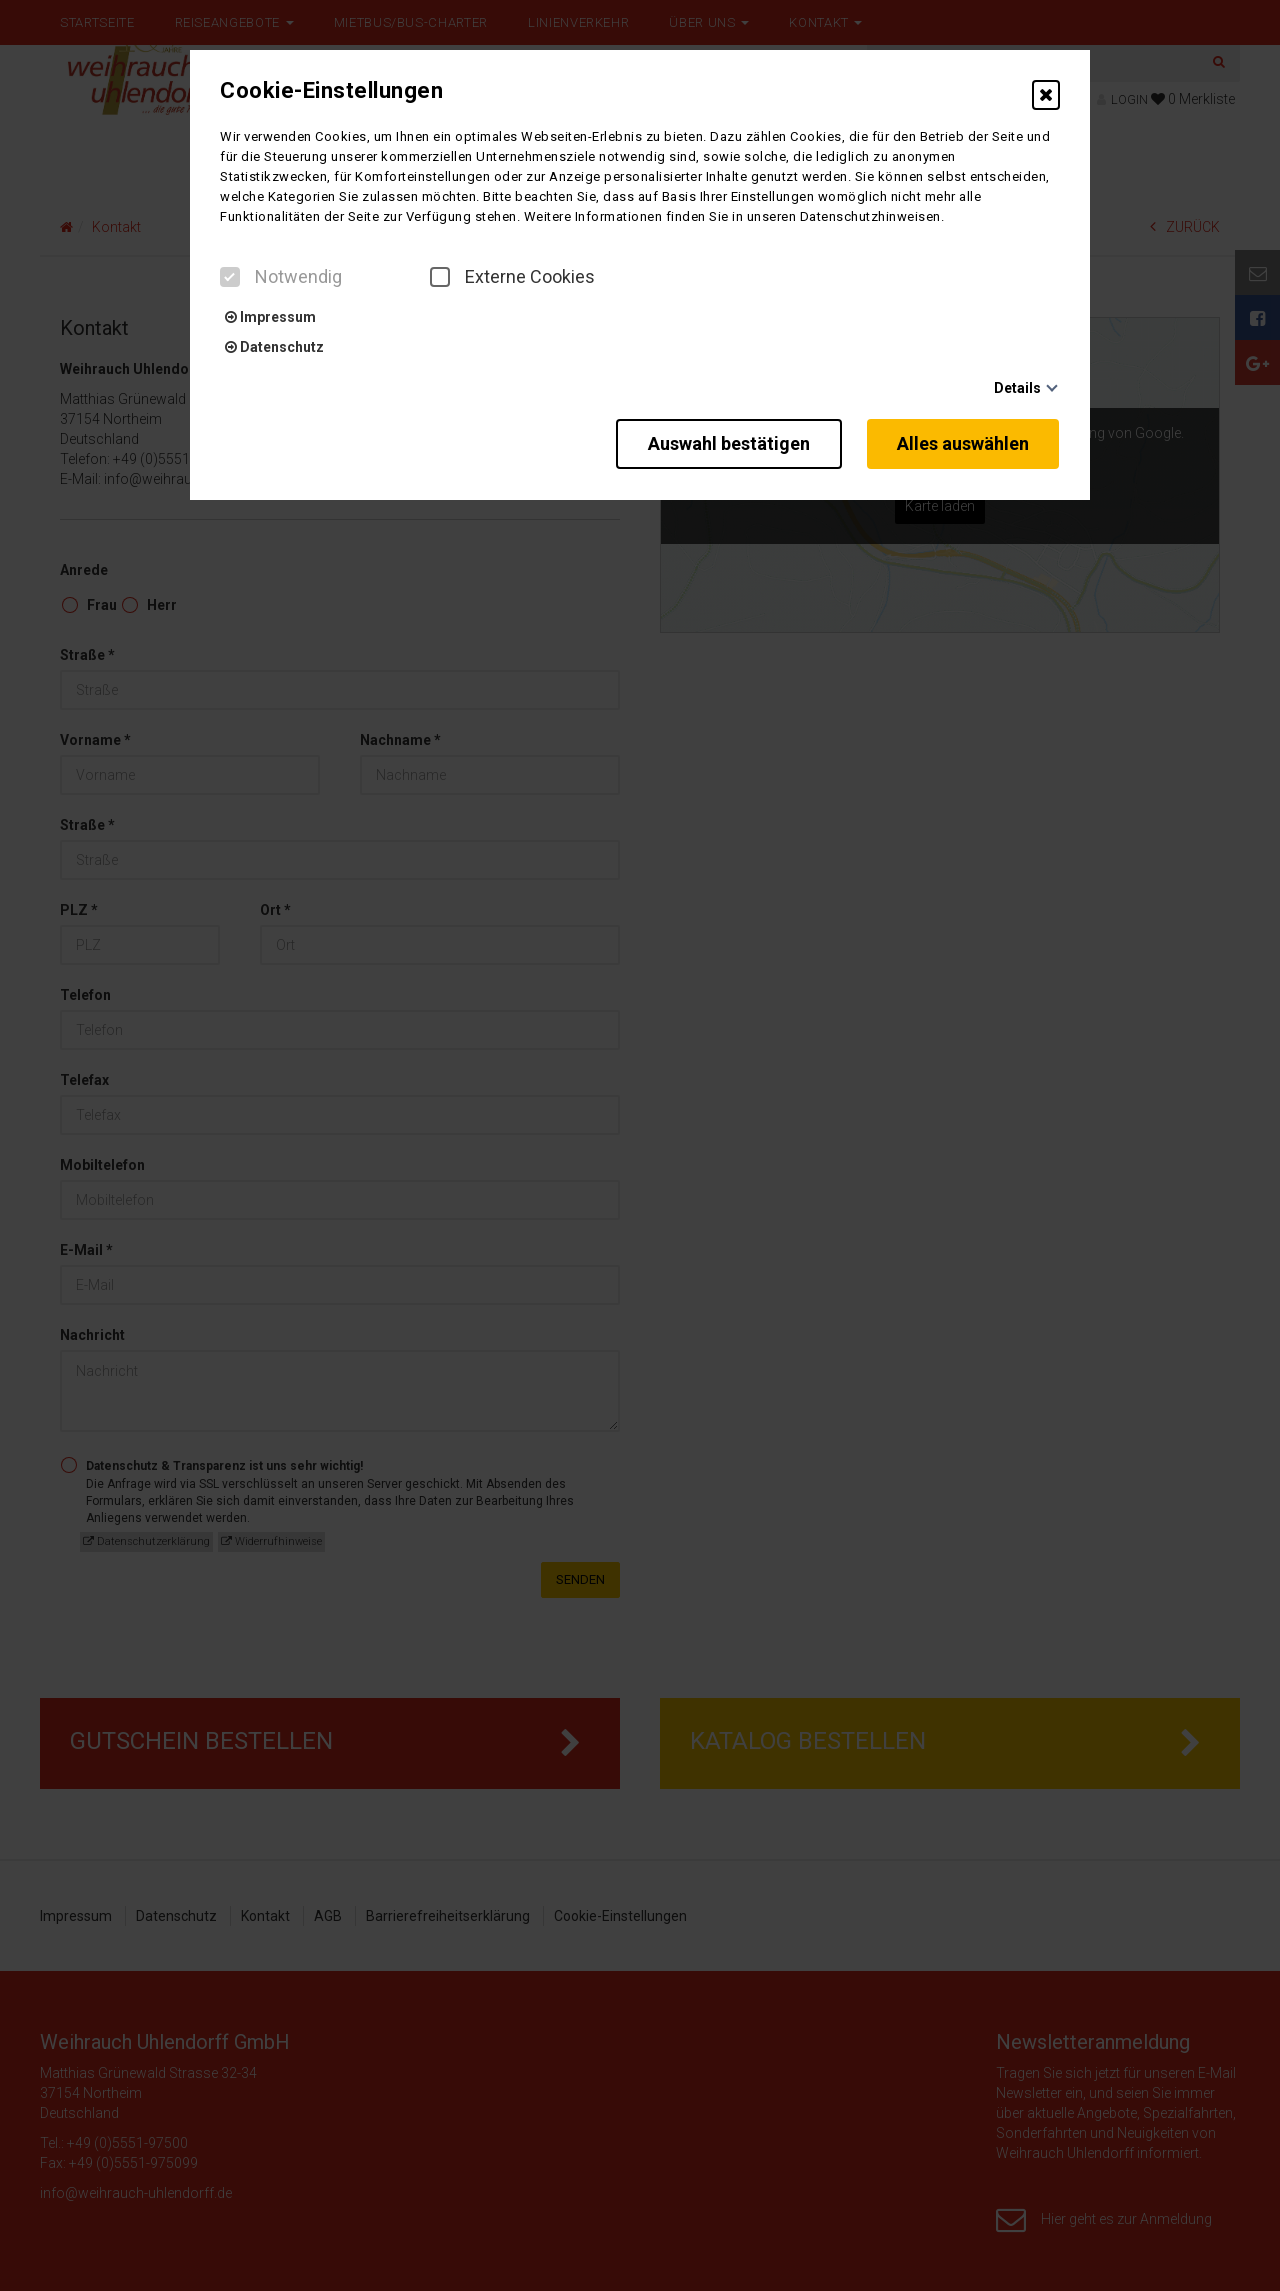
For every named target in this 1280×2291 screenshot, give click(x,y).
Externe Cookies (512, 277)
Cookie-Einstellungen (331, 91)
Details (1017, 388)
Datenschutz (274, 347)
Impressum (270, 317)
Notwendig (281, 277)
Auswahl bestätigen (725, 442)
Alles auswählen (964, 442)
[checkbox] (230, 277)
